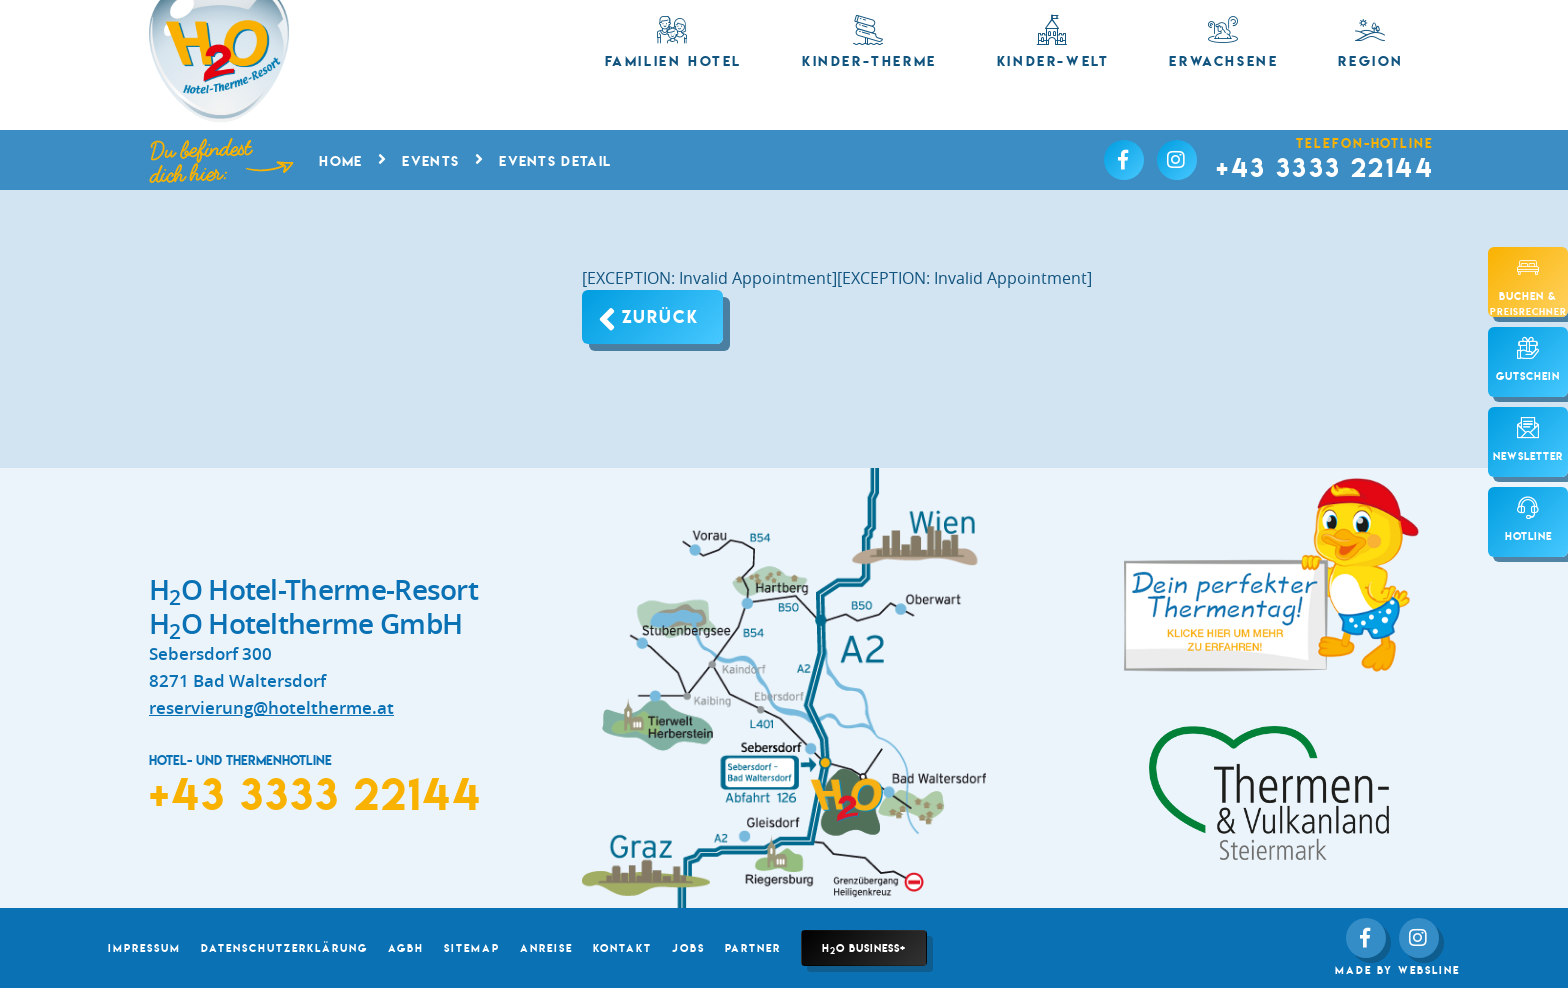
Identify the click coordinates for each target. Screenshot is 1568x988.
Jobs (688, 948)
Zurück (660, 316)
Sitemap (472, 948)
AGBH (406, 948)
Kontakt (622, 948)
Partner (753, 948)
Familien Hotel (673, 42)
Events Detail (555, 161)
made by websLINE (1397, 970)
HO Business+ (864, 948)
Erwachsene (1223, 42)
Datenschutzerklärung (284, 948)
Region (1371, 42)
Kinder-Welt (1053, 42)
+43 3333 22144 (1325, 167)
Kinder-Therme (869, 42)
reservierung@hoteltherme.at (271, 707)
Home (340, 161)
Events (430, 161)
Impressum (144, 948)
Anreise (546, 948)
